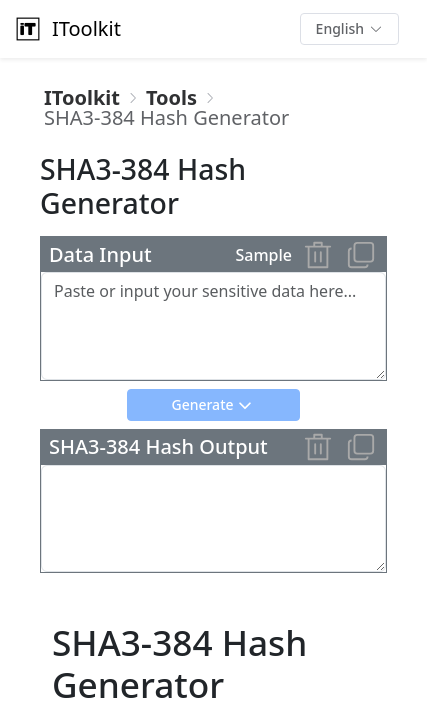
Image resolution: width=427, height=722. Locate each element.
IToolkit (66, 29)
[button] (349, 29)
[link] (82, 98)
